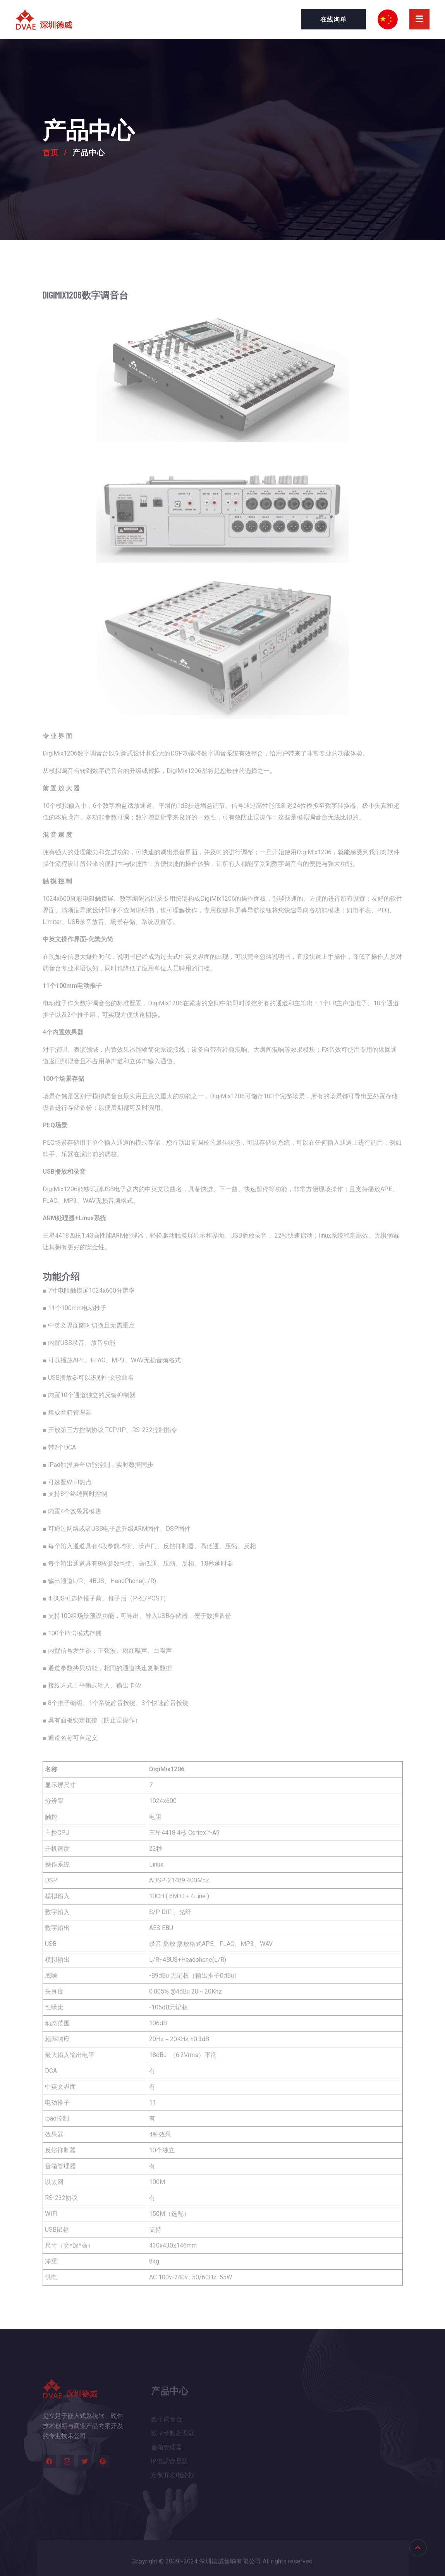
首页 (57, 152)
